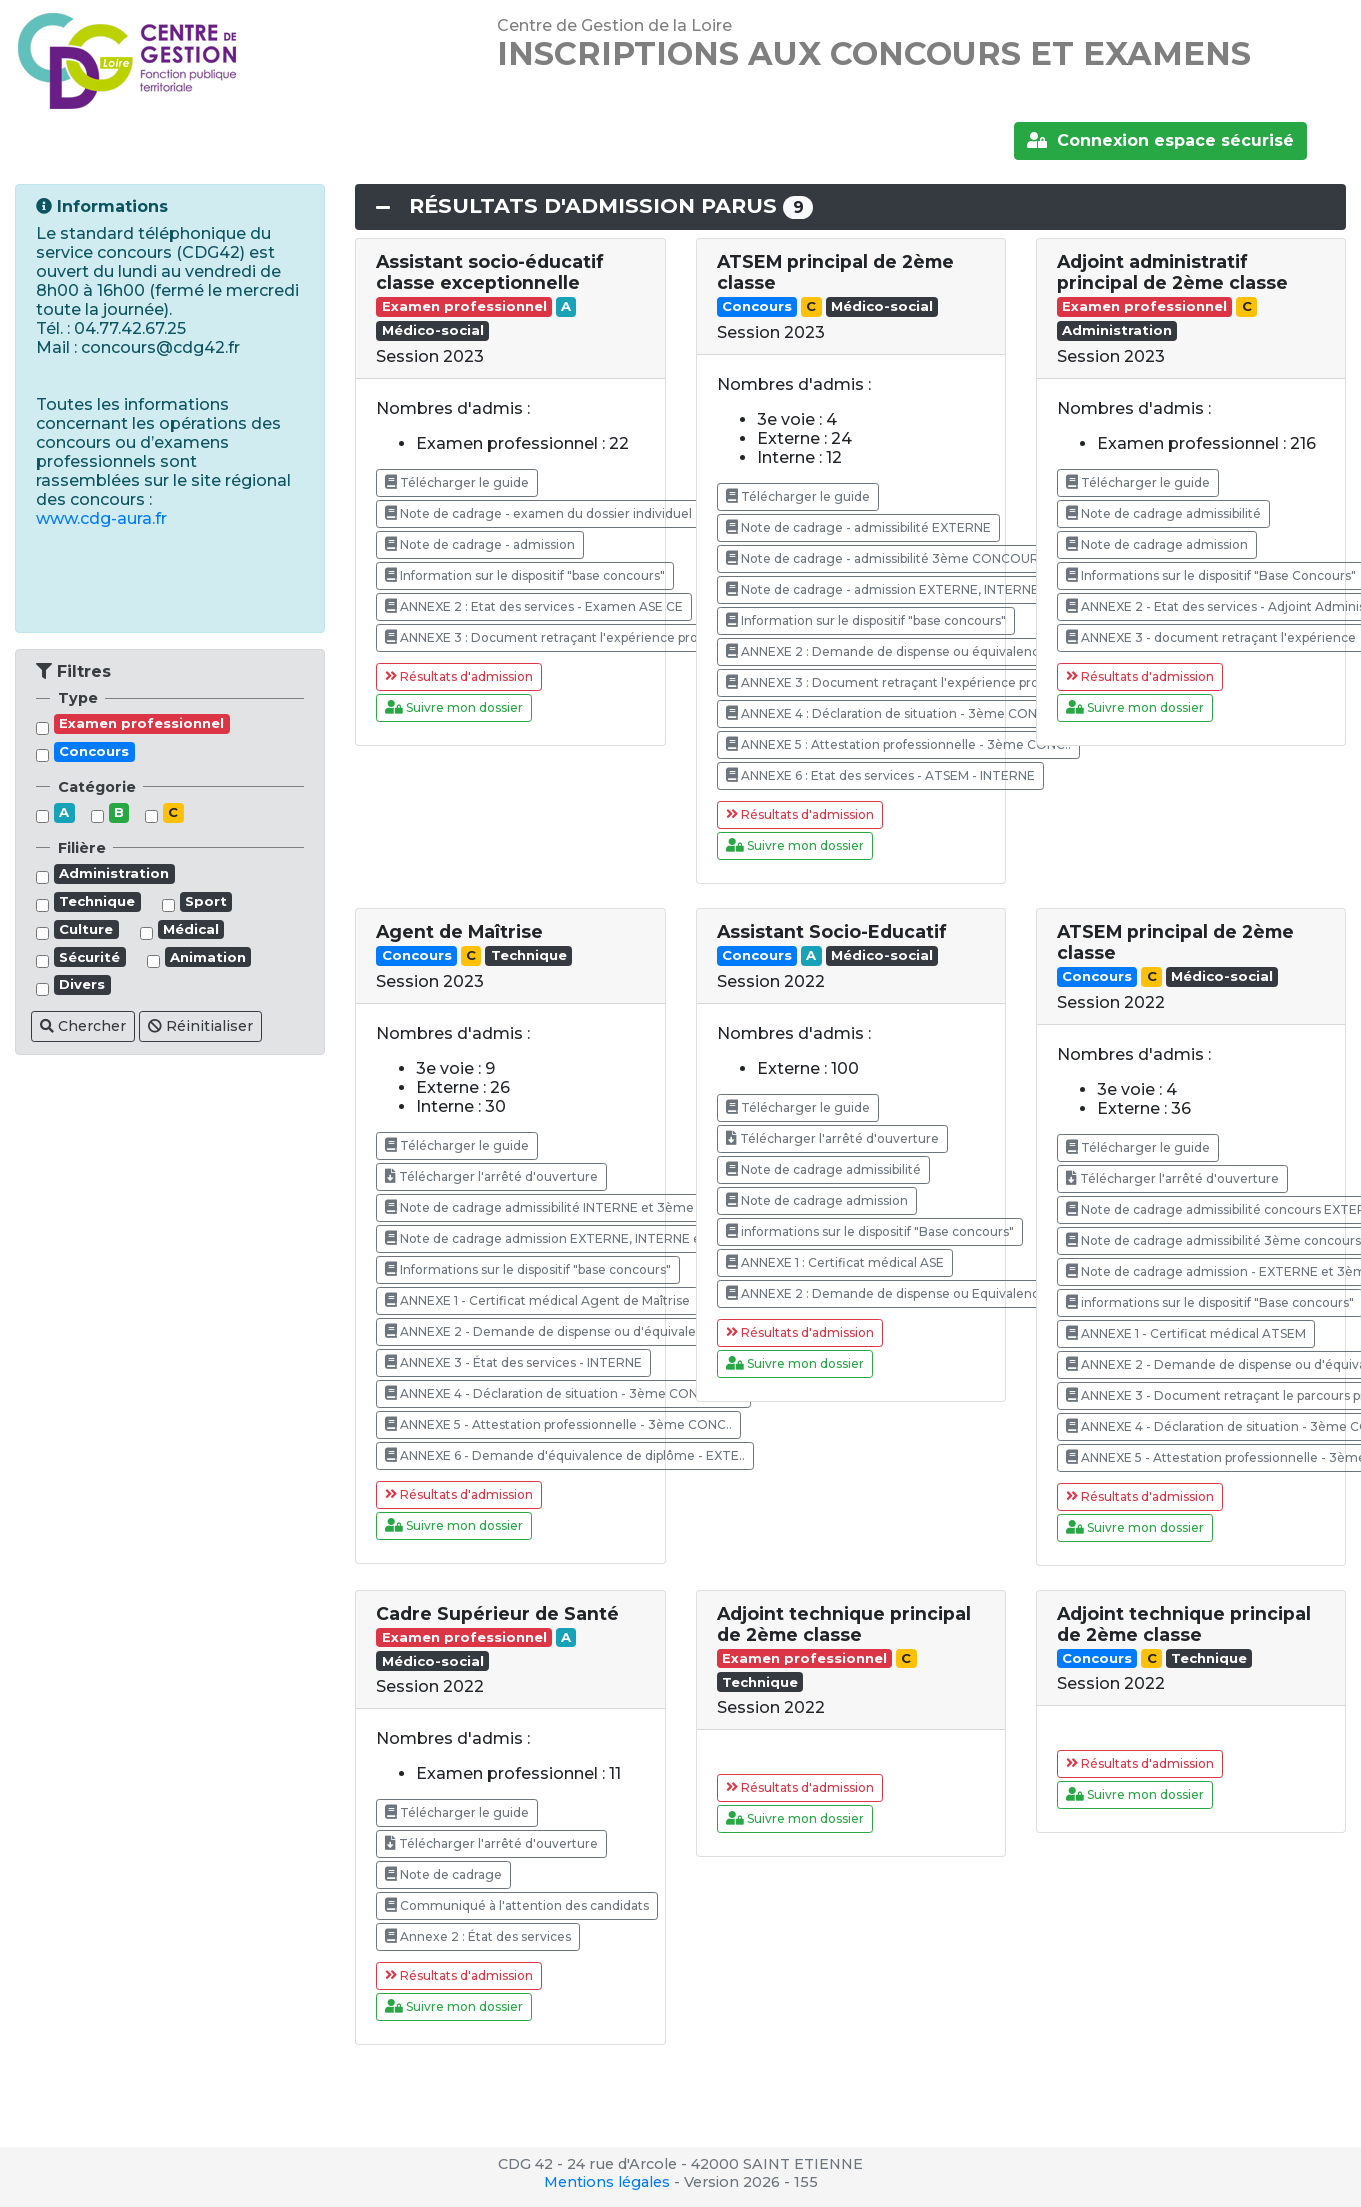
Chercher (83, 1026)
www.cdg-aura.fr (101, 518)
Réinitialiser (200, 1026)
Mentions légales (607, 2182)
